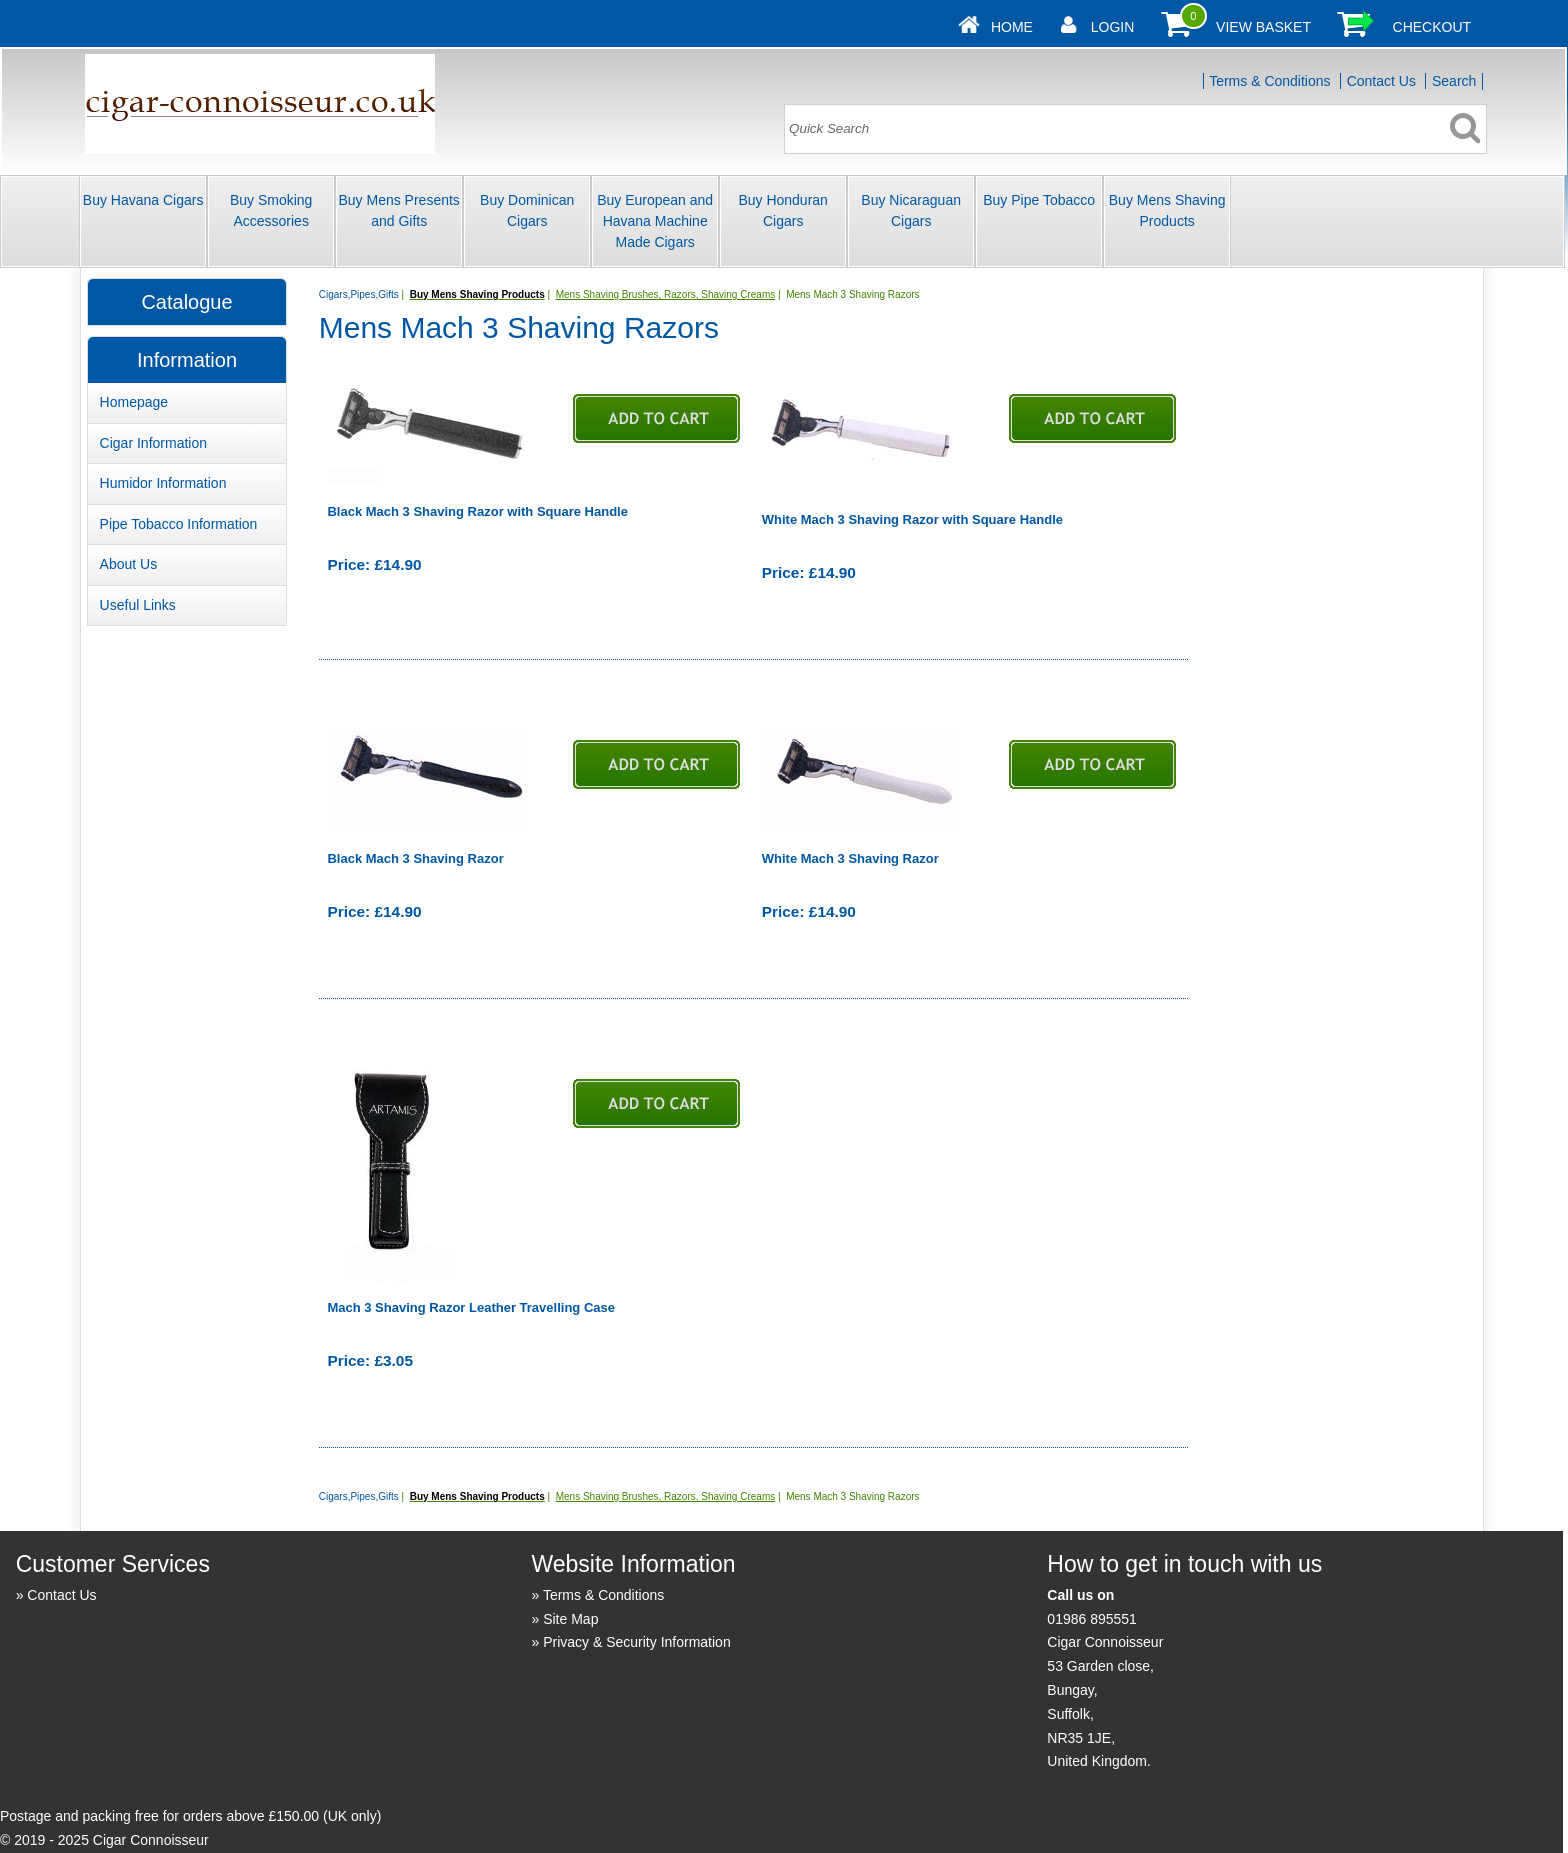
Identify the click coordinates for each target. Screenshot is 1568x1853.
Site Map (570, 1619)
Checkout (1432, 27)
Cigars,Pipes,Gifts (359, 294)
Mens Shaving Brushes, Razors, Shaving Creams (666, 294)
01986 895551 (1092, 1619)
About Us (129, 564)
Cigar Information (153, 443)
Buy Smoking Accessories (271, 210)
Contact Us (1381, 81)
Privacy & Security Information (637, 1642)
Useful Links (138, 605)
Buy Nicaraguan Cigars (911, 210)
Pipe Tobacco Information (179, 524)
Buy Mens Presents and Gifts (398, 210)
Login (1113, 27)
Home (1012, 27)
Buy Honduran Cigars (783, 210)
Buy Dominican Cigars (527, 210)
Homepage (134, 402)
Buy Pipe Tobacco (1039, 200)
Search (1454, 81)
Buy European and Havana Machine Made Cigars (655, 221)
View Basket (1263, 27)
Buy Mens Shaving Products (1167, 210)
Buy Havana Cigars (143, 200)
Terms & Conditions (1269, 81)
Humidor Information (163, 483)
